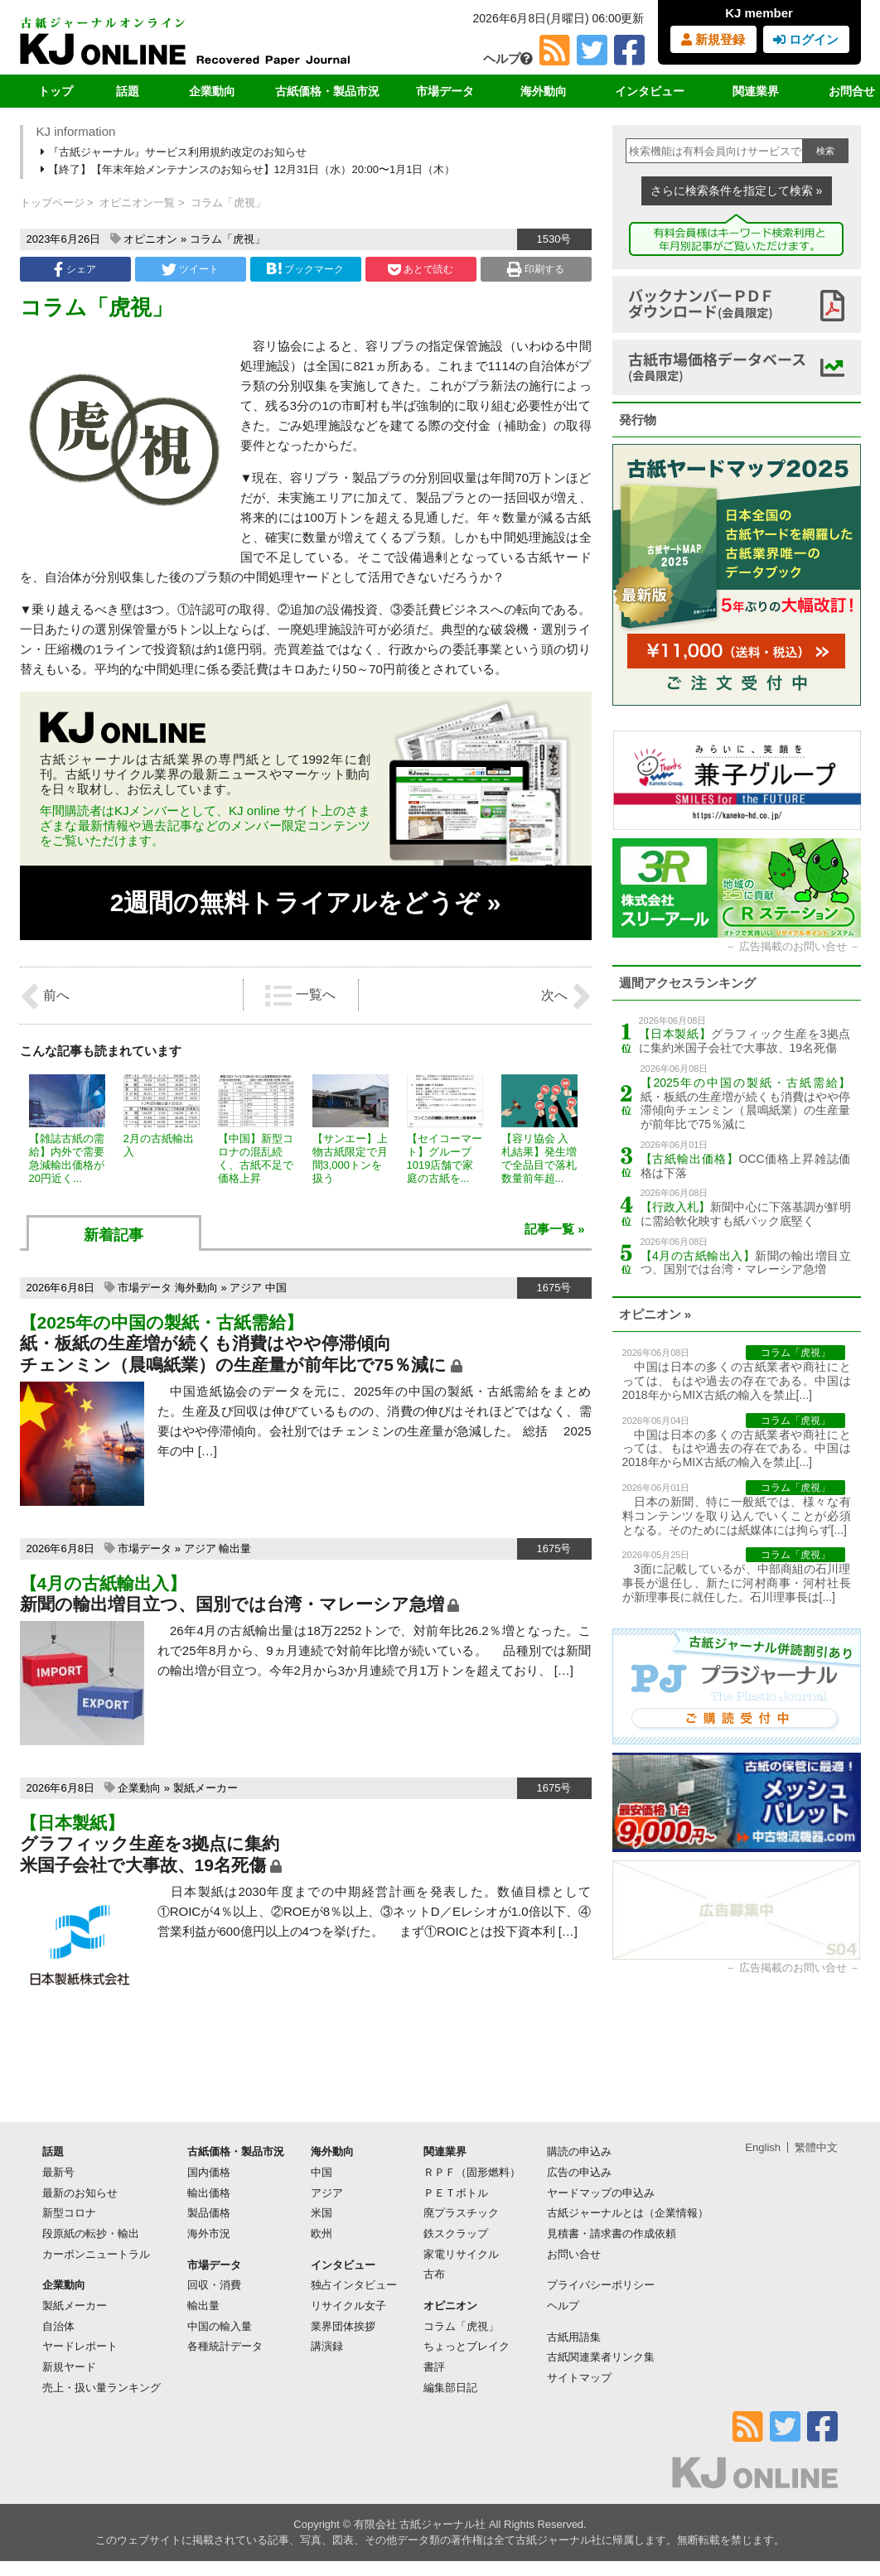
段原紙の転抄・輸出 (90, 2233)
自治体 (58, 2326)
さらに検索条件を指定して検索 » (736, 190)
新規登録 (713, 39)
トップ (55, 91)
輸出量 (235, 1548)
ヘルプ (508, 58)
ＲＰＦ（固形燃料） (471, 2172)
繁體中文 (816, 2147)
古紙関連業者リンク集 (601, 2357)
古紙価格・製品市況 (327, 91)
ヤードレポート (80, 2346)
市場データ (445, 91)
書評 (434, 2367)
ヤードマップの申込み (601, 2193)
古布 (434, 2274)
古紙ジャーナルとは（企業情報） (627, 2213)
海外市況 (208, 2233)
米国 (321, 2213)
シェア (74, 269)
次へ (566, 996)
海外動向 (543, 91)
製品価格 (208, 2213)
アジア (246, 1287)
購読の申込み (579, 2151)
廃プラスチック (461, 2213)
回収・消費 (214, 2285)
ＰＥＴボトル (455, 2193)
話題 (127, 91)
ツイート (190, 269)
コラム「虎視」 (227, 239)
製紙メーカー (205, 1788)
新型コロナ (69, 2213)
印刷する (535, 269)
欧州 (321, 2233)
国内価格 (208, 2172)
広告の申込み (579, 2172)
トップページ (52, 202)
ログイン (806, 39)
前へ (45, 996)
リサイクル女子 (348, 2305)
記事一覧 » (555, 1229)
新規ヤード (69, 2367)
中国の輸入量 (219, 2326)
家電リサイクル (461, 2254)
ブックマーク (305, 269)
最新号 (58, 2172)
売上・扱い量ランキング (101, 2387)
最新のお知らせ (80, 2193)
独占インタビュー (354, 2285)
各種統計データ (225, 2346)
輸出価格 (208, 2193)
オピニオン (150, 239)
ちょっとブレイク (466, 2346)
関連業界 (756, 91)
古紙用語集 (574, 2337)
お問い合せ (574, 2254)
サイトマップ (579, 2377)
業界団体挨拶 (343, 2326)
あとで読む (420, 269)
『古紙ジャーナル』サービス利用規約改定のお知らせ (175, 152)
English (763, 2147)
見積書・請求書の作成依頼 (611, 2233)
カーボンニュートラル (96, 2254)
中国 (276, 1287)
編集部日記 (450, 2387)
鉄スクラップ (455, 2233)
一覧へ (300, 995)
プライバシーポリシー (601, 2285)
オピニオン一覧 (137, 202)
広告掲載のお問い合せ (793, 946)
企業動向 (212, 91)
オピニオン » (655, 1314)
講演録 (327, 2346)
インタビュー (649, 91)
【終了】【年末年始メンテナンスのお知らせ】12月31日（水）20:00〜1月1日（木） (249, 169)
